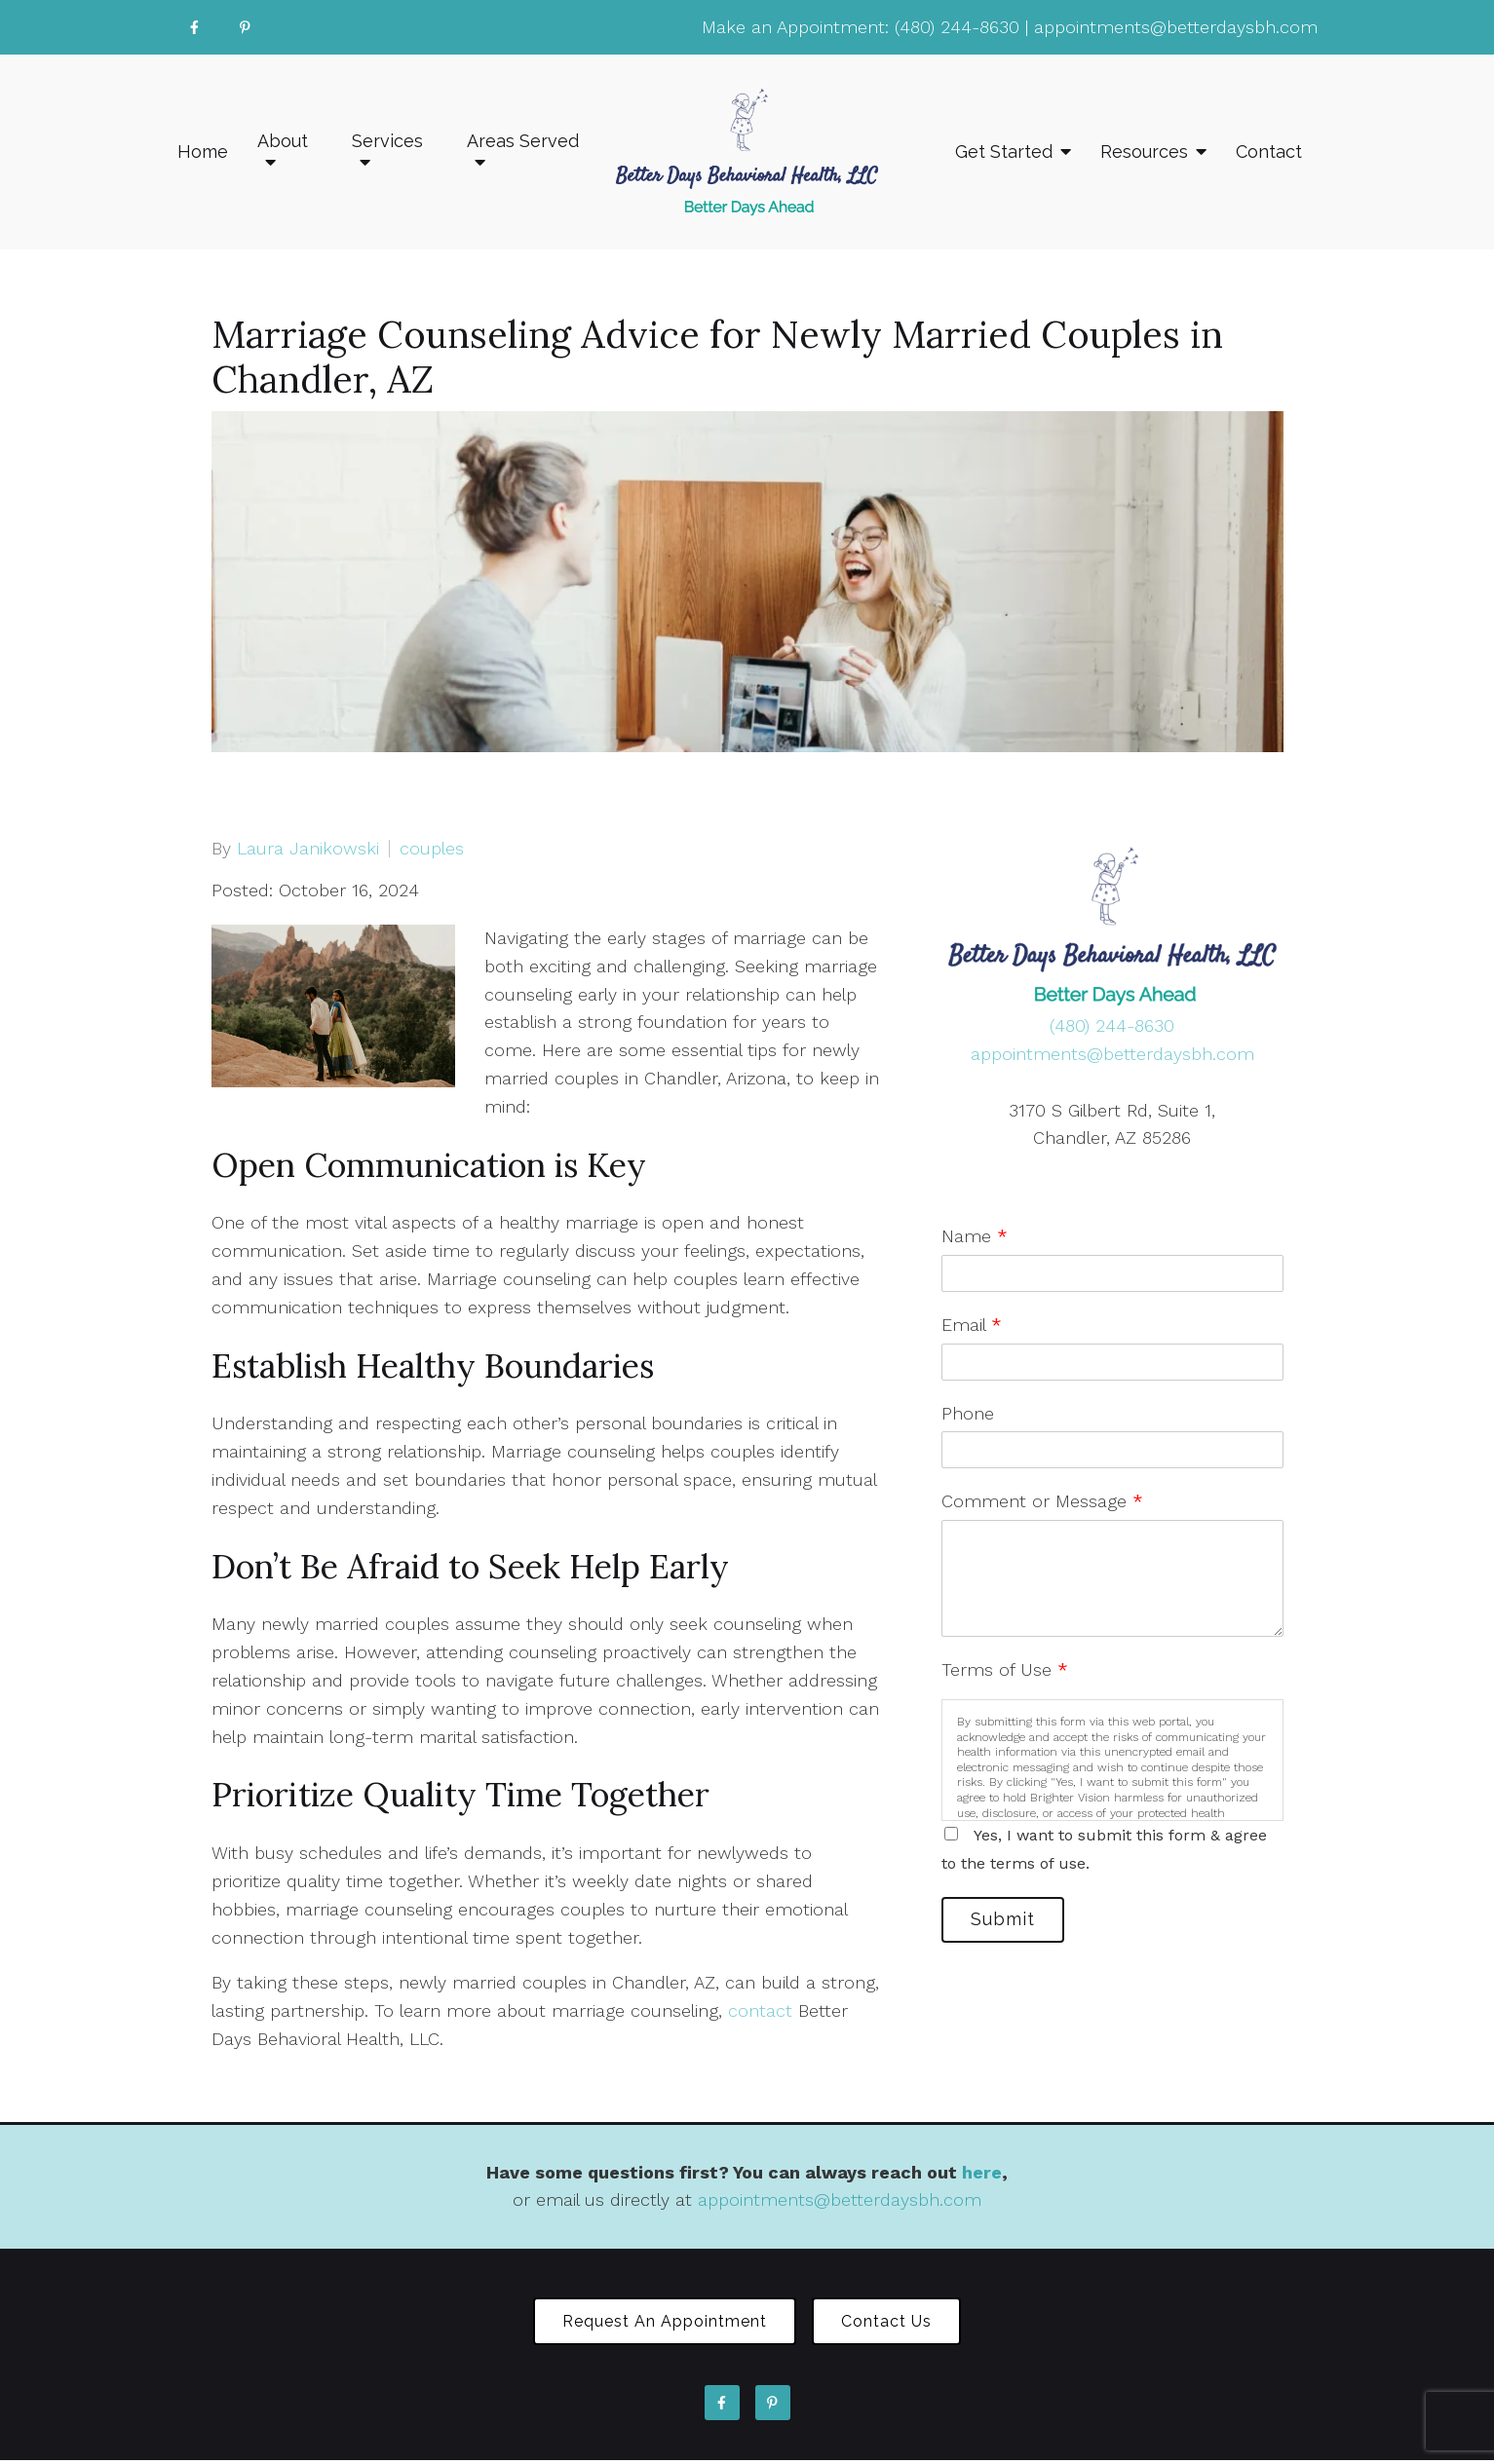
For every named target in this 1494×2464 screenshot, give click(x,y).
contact (760, 2010)
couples (432, 848)
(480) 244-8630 (957, 27)
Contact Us (893, 2323)
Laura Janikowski (308, 848)
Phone (967, 1413)
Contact (1269, 151)
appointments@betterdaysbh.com (1176, 27)
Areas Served (523, 141)
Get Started (1004, 151)
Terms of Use (1004, 1669)
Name (974, 1236)
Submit (1009, 1922)
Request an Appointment (657, 2323)
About (282, 141)
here (982, 2172)
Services (387, 141)
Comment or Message (1042, 1501)
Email (971, 1324)
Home (202, 151)
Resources (1144, 151)
